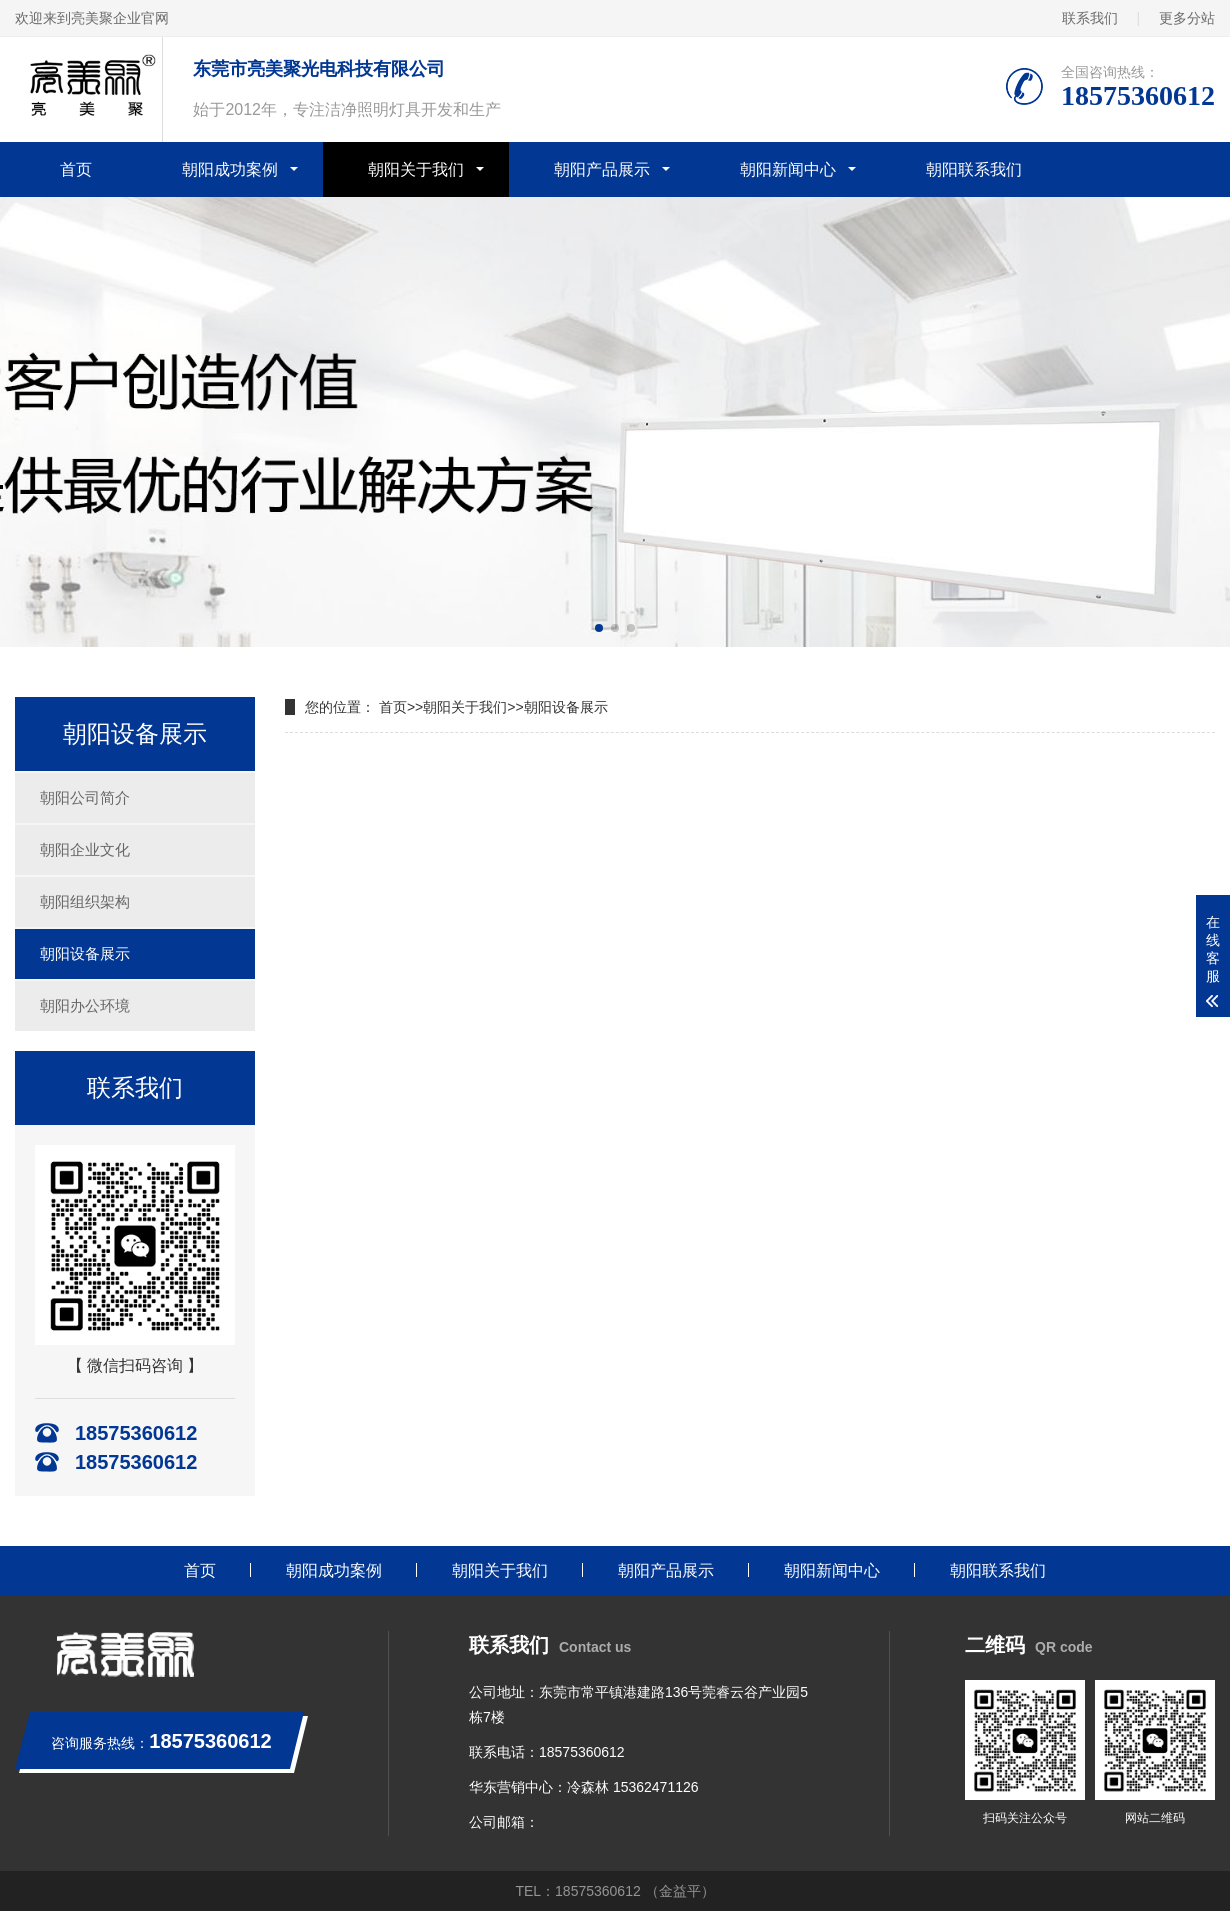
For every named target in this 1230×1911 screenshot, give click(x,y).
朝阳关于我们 (416, 169)
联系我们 (1090, 18)
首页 (76, 169)
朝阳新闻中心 (788, 169)
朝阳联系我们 (974, 169)
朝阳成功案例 (230, 169)
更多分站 (1187, 18)
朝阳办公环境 (85, 1005)
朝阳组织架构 (85, 901)
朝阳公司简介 (85, 797)
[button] (599, 628)
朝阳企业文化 (85, 849)
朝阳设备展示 (85, 953)
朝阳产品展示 (602, 169)
